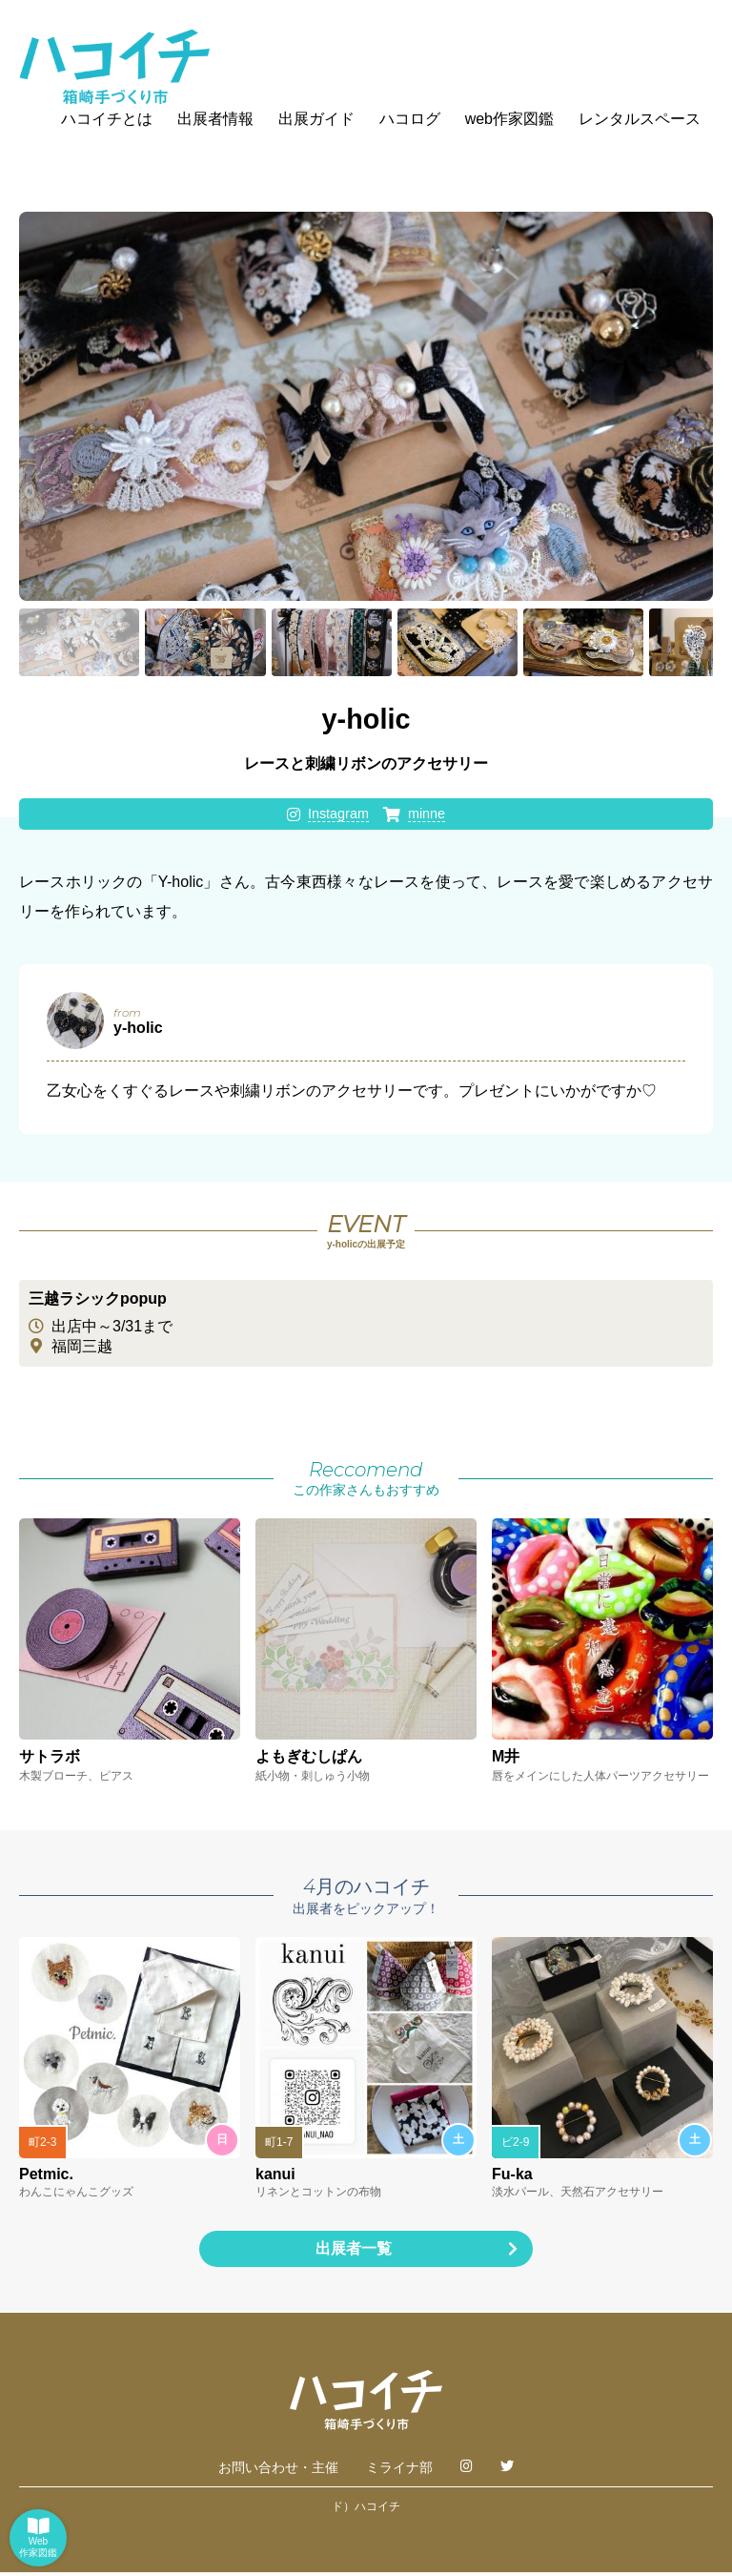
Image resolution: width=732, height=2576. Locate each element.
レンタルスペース (640, 119)
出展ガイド (316, 119)
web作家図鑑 (509, 119)
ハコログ (409, 119)
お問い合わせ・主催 (278, 2471)
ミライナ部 (399, 2471)
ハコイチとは (106, 119)
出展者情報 (215, 119)
